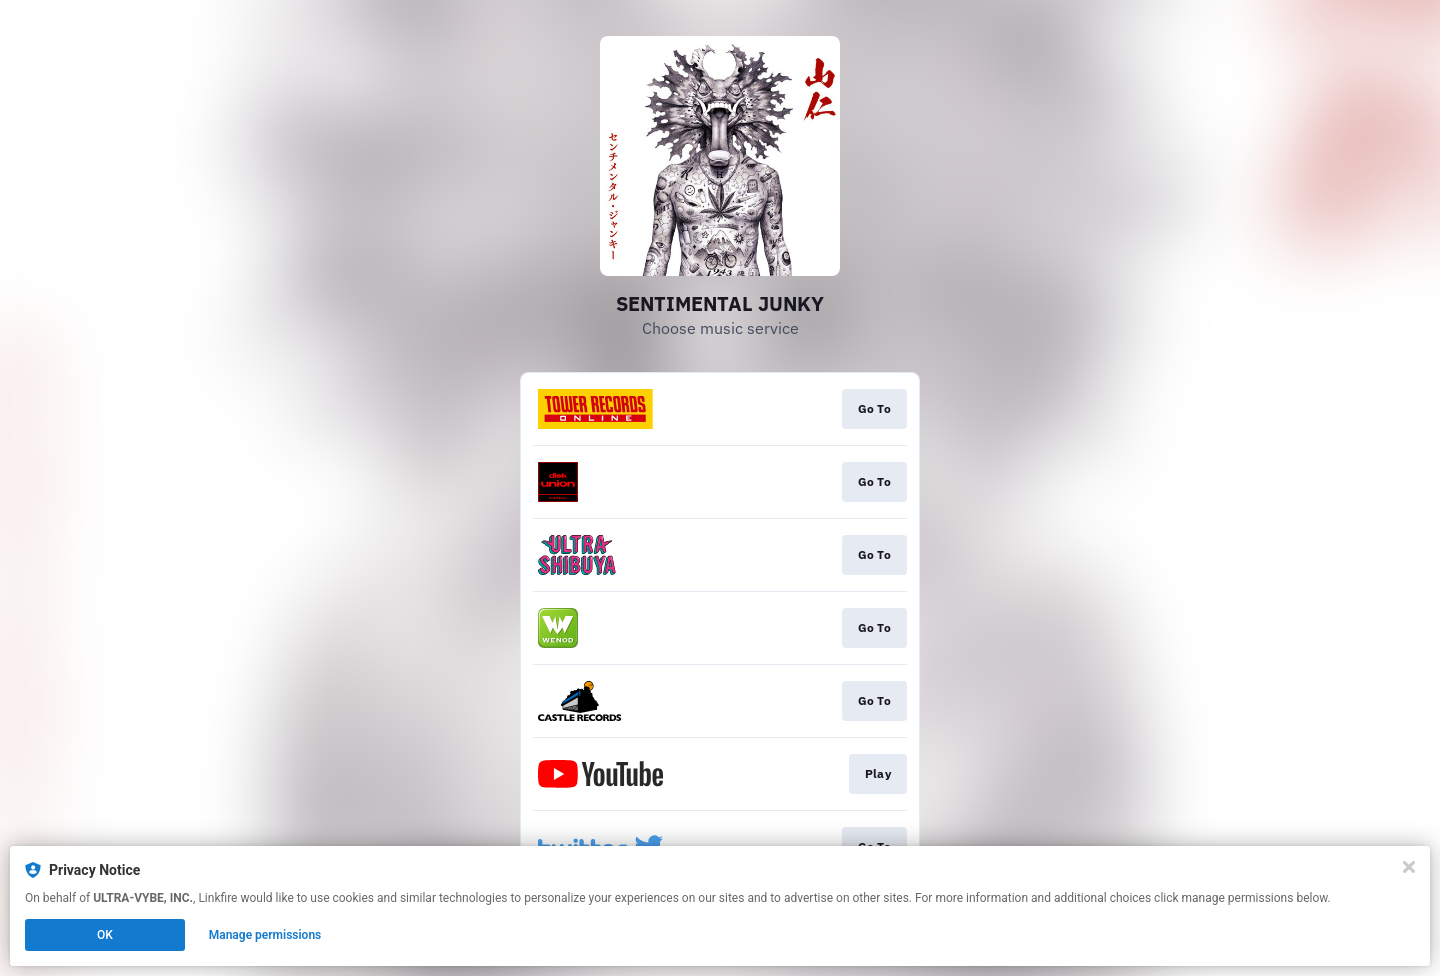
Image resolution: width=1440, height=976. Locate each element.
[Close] (1409, 867)
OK (105, 935)
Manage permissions (265, 935)
